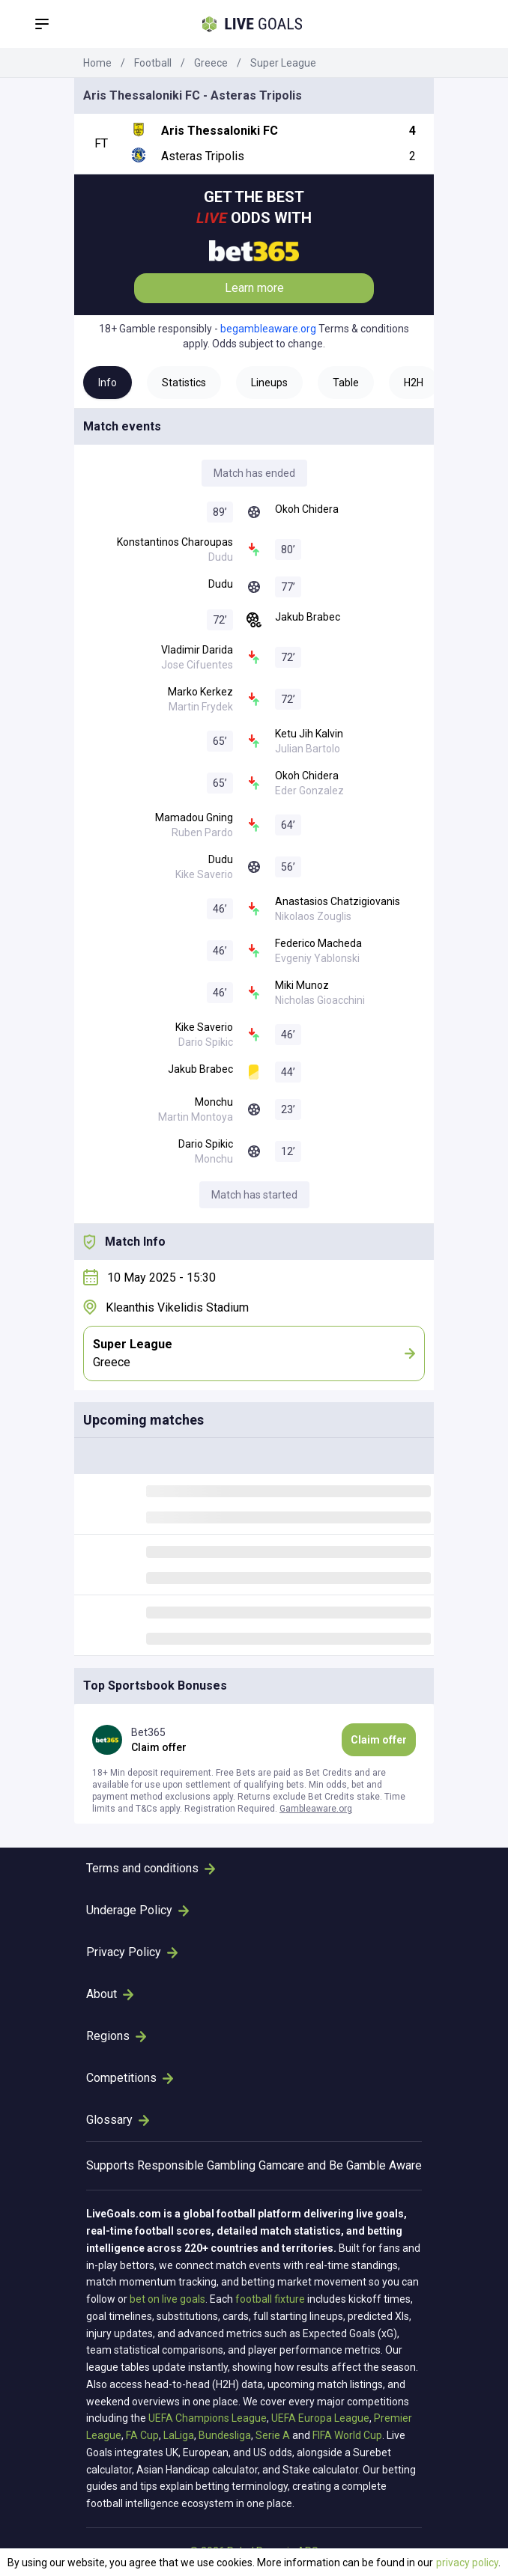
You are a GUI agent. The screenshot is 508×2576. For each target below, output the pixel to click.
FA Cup (142, 2435)
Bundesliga (225, 2435)
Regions (116, 2036)
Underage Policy (137, 1910)
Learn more (254, 288)
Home (97, 63)
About (109, 1994)
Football (153, 63)
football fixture (270, 2299)
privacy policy (467, 2563)
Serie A (272, 2435)
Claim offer (379, 1740)
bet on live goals (167, 2299)
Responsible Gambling (196, 2165)
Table (346, 383)
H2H (413, 383)
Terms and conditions (150, 1868)
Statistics (184, 383)
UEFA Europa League (320, 2418)
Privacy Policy (132, 1952)
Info (107, 383)
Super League (283, 63)
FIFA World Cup (347, 2435)
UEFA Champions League (207, 2418)
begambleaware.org (268, 329)
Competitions (129, 2078)
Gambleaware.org (315, 1808)
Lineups (269, 383)
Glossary (117, 2120)
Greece (211, 63)
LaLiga (178, 2435)
